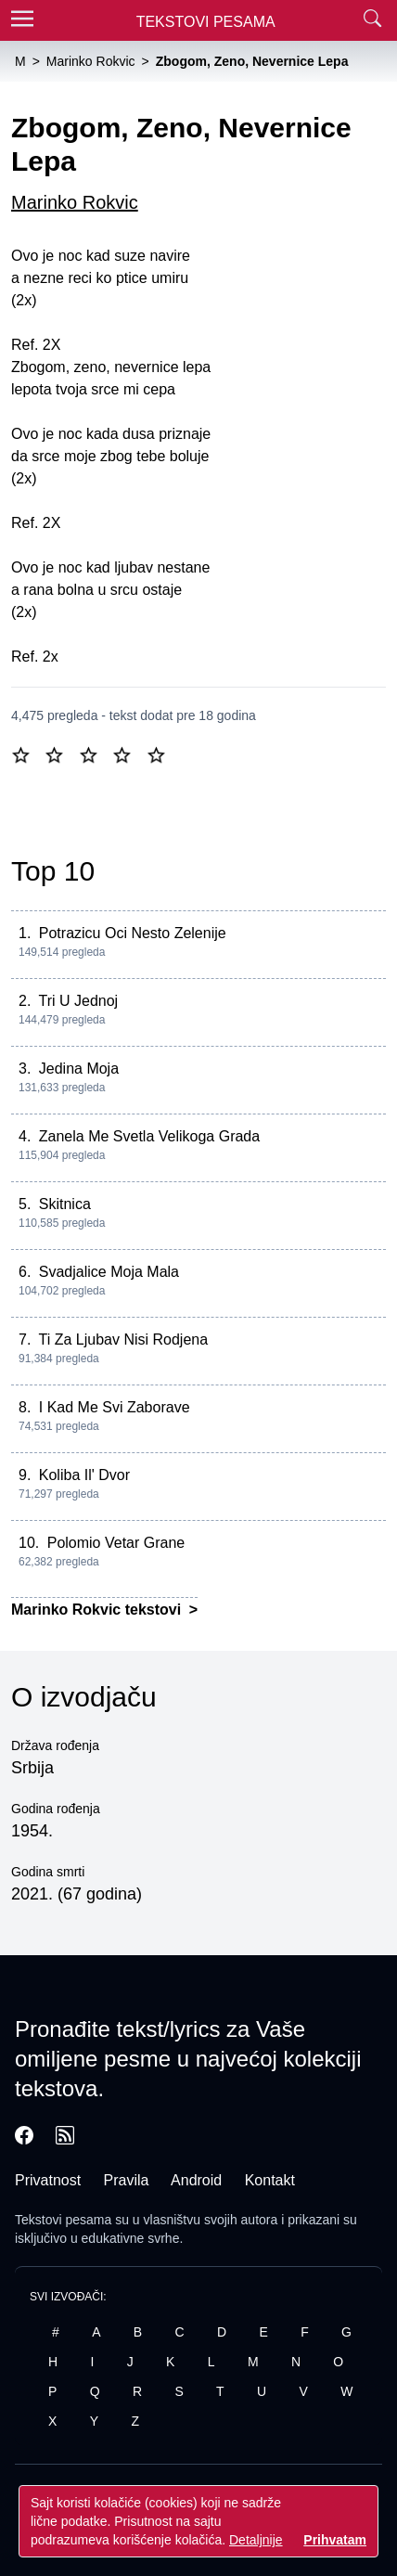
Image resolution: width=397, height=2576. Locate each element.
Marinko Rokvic (74, 202)
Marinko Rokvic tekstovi (98, 1609)
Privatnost (48, 2180)
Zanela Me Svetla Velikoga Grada (149, 1136)
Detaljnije (256, 2539)
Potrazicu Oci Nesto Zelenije (132, 933)
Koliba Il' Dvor (84, 1475)
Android (196, 2180)
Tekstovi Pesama (205, 22)
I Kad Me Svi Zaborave (114, 1407)
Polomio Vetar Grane (116, 1543)
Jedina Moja (79, 1068)
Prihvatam (334, 2539)
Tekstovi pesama (63, 2219)
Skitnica (65, 1204)
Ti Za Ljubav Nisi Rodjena (124, 1339)
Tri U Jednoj (79, 1001)
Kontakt (270, 2180)
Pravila (126, 2180)
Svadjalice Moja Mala (109, 1272)
